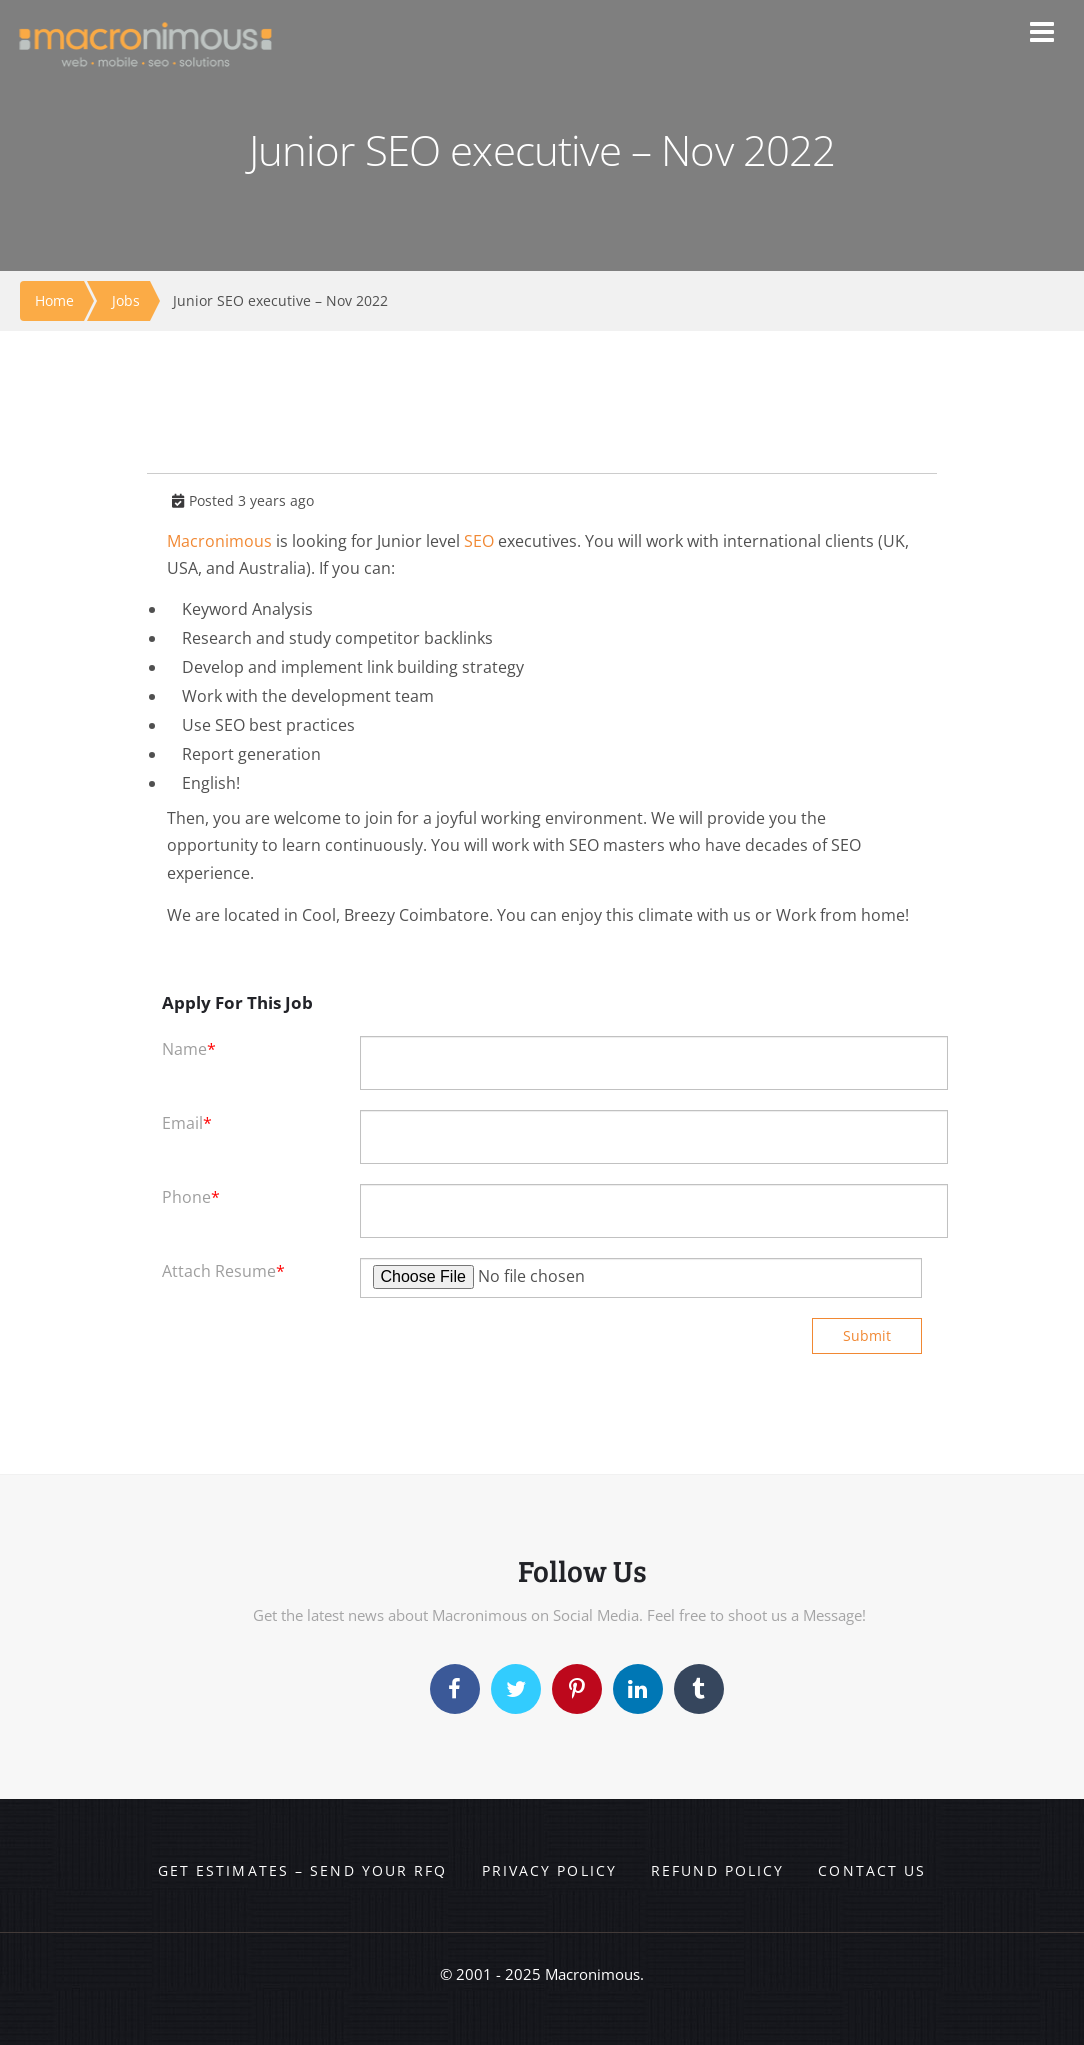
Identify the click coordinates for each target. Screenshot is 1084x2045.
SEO (479, 541)
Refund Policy (717, 1870)
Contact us (872, 1870)
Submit (867, 1335)
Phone (191, 1197)
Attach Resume (223, 1271)
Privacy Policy (549, 1870)
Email (187, 1123)
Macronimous (219, 541)
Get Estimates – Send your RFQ (303, 1870)
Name (189, 1049)
